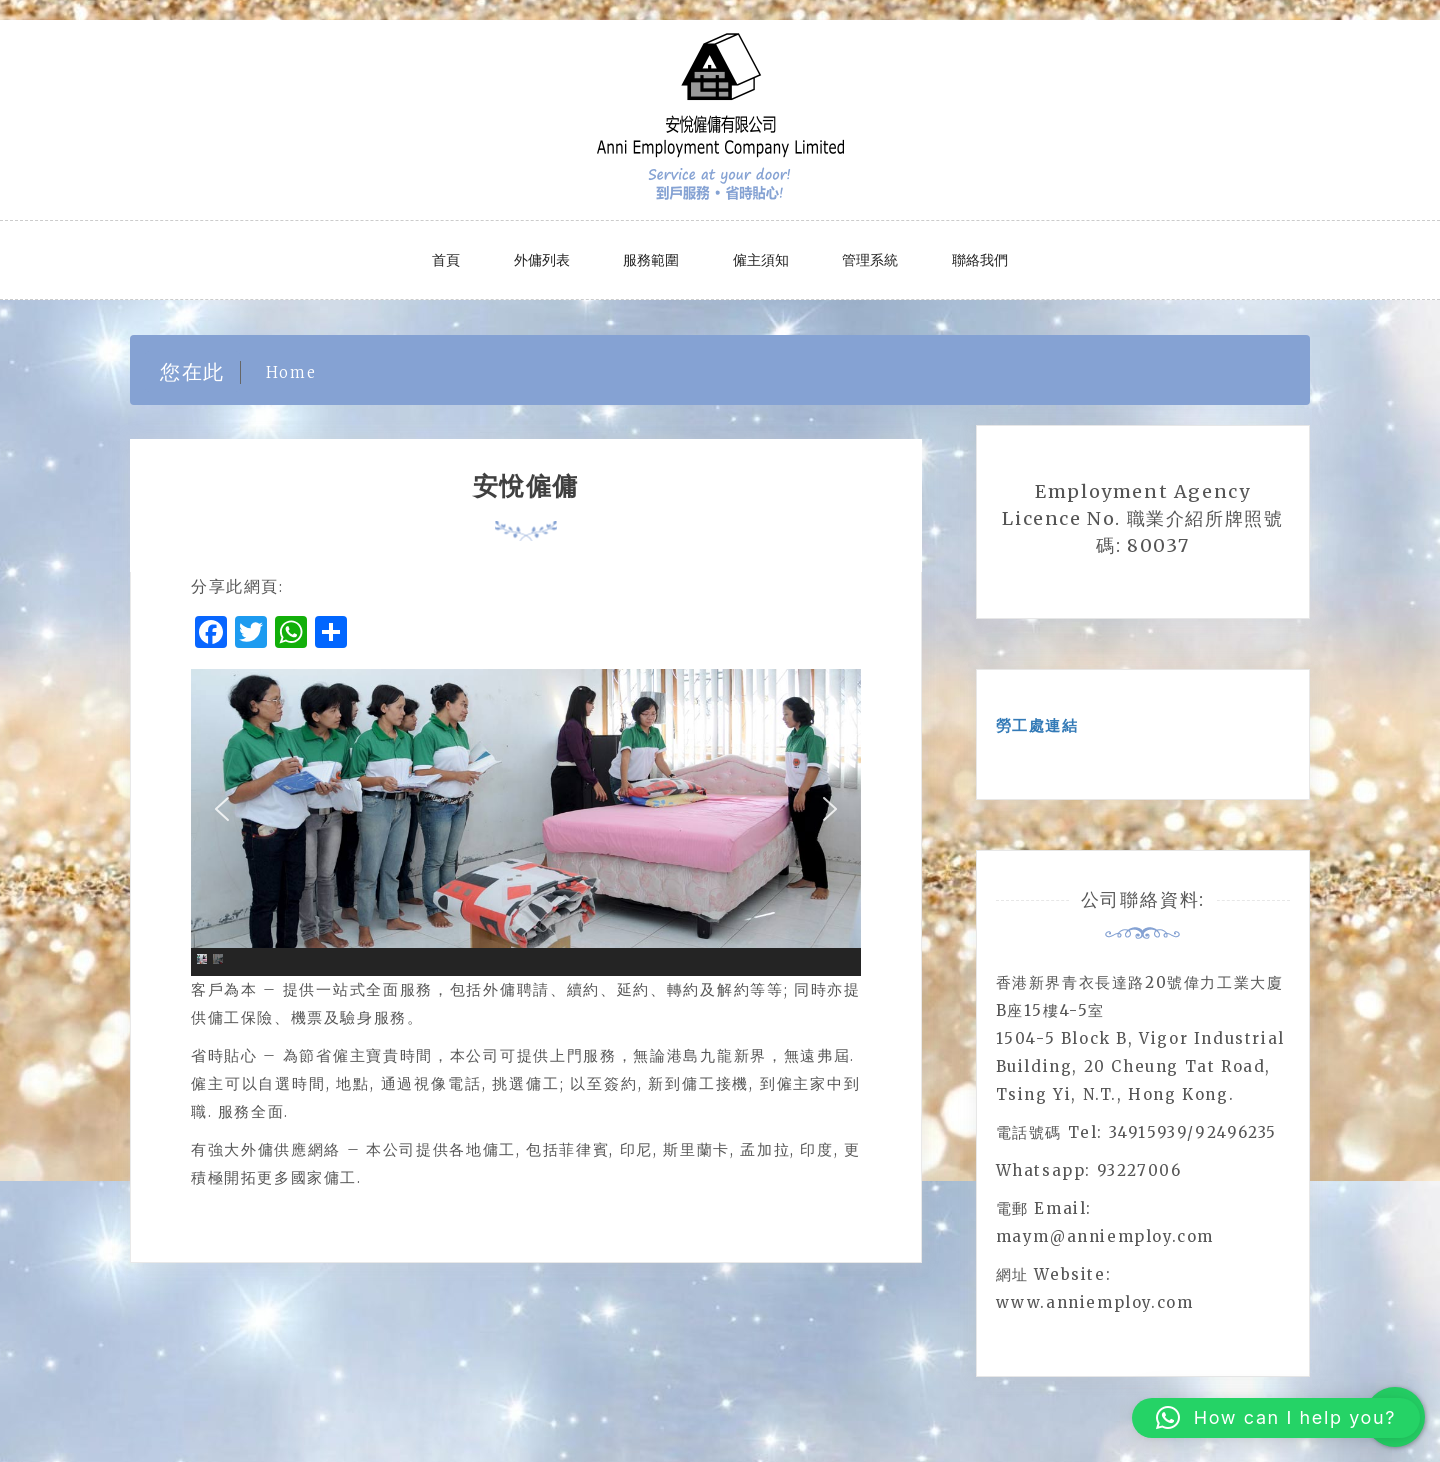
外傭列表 (542, 260)
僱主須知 (761, 260)
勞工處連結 (1037, 725)
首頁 (446, 260)
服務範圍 (651, 260)
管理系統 (870, 260)
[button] (222, 809)
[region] (526, 822)
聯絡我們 (980, 260)
